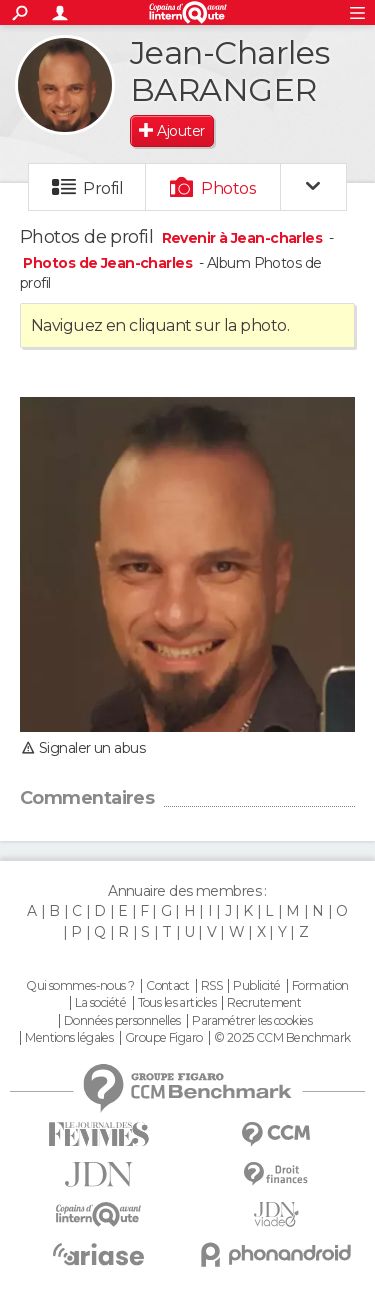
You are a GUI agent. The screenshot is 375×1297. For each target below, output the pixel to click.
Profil (103, 188)
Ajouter (180, 131)
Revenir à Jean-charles (244, 238)
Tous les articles (177, 1003)
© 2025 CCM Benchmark (282, 1038)
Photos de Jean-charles (109, 263)
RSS (211, 986)
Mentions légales (69, 1038)
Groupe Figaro (164, 1038)
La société (100, 1003)
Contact (167, 986)
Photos (228, 188)
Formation (320, 986)
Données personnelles (122, 1021)
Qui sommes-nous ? (80, 986)
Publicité (256, 986)
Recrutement (264, 1003)
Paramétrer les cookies (252, 1021)
